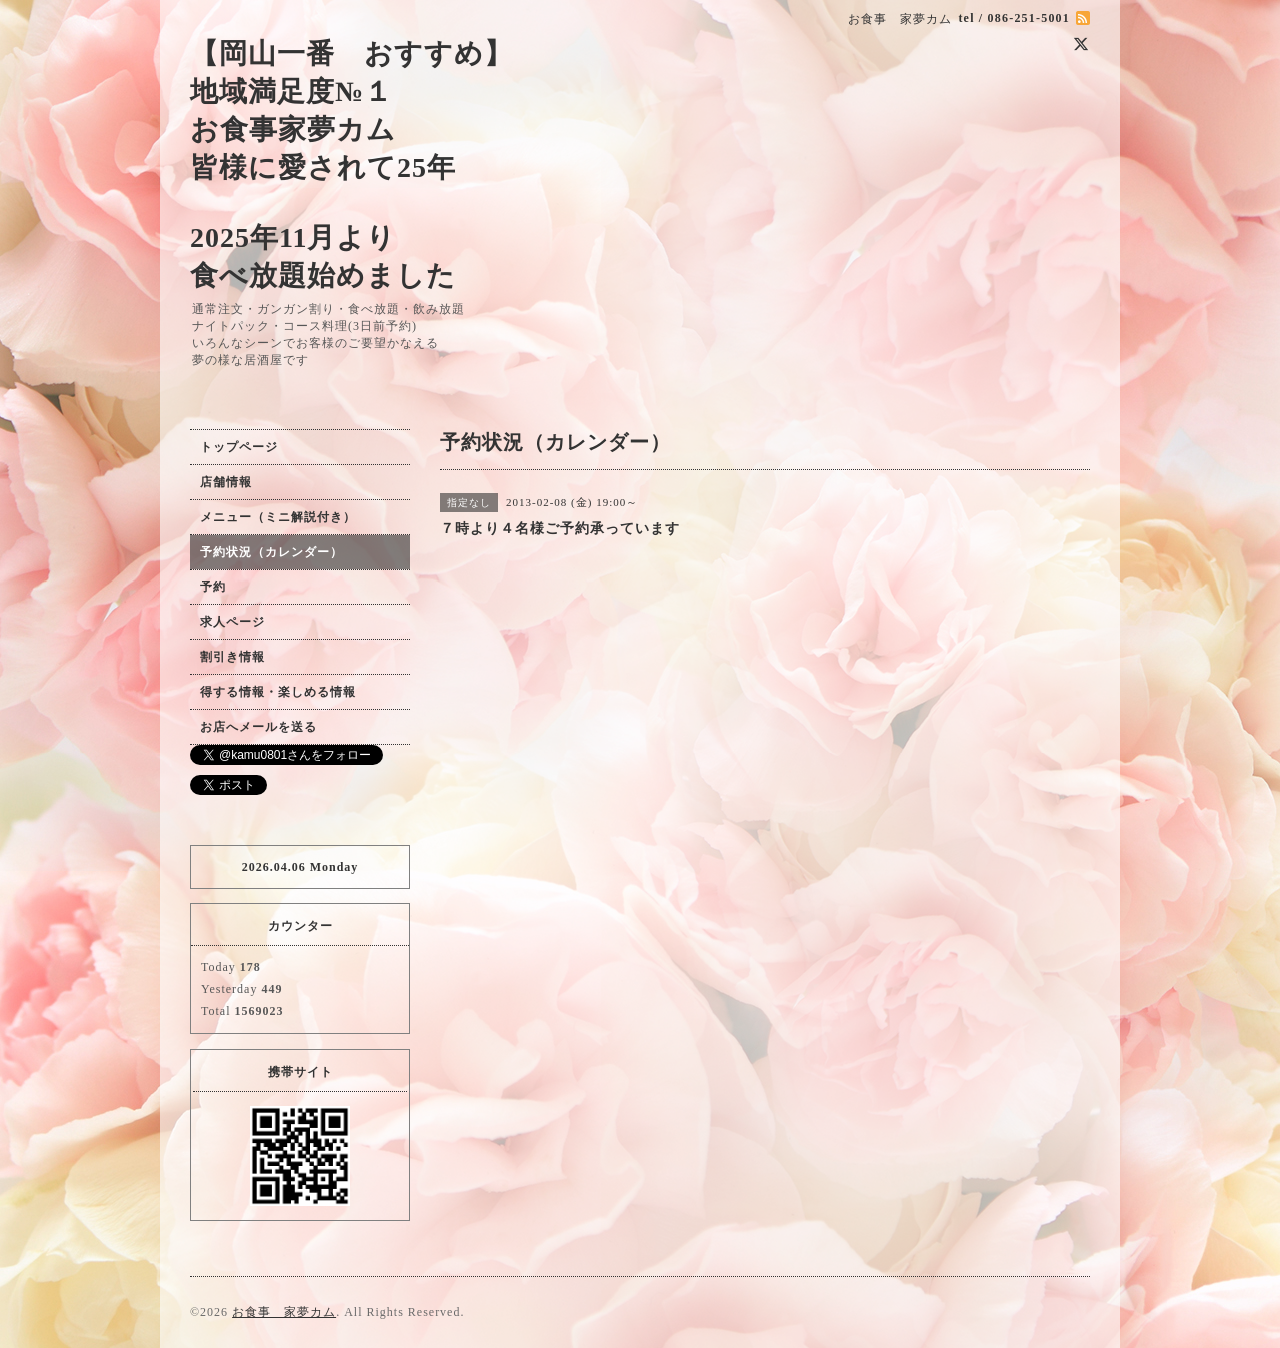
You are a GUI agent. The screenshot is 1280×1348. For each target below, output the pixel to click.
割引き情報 (232, 657)
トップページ (239, 447)
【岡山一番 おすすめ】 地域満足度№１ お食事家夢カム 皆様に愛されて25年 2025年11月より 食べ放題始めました (351, 164)
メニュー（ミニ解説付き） (278, 517)
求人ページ (232, 622)
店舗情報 (226, 482)
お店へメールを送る (258, 727)
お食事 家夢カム (284, 1312)
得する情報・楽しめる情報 (278, 692)
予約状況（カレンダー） (271, 552)
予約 (213, 587)
